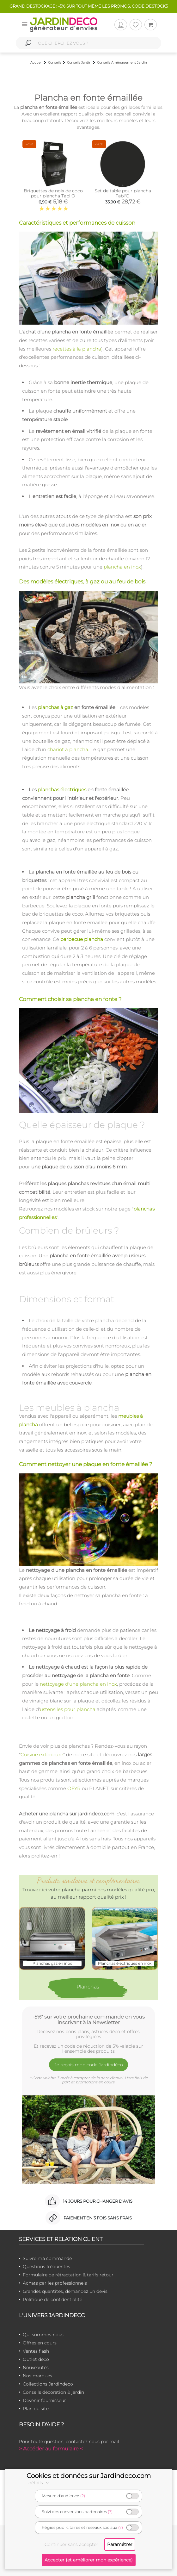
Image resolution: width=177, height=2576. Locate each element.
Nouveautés (36, 2367)
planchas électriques (62, 790)
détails (39, 2483)
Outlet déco (36, 2359)
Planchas (87, 1987)
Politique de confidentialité (52, 2299)
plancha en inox (122, 567)
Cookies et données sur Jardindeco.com (89, 2476)
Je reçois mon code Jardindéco (88, 2065)
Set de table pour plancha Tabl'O (123, 193)
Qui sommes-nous (43, 2334)
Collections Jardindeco (48, 2384)
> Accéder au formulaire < (51, 2449)
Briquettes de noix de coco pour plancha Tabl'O (53, 193)
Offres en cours (40, 2343)
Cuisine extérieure (42, 1755)
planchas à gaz (55, 707)
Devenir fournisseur (44, 2400)
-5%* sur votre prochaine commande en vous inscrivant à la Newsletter (89, 2019)
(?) (82, 2495)
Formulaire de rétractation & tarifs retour (68, 2275)
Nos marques (37, 2376)
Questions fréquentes (46, 2266)
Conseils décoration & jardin (53, 2392)
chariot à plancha (67, 749)
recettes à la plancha (76, 349)
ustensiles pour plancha (67, 1709)
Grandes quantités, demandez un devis (65, 2291)
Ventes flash (36, 2351)
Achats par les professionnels (55, 2283)
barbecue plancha (81, 939)
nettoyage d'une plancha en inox (78, 1684)
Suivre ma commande (47, 2258)
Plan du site (36, 2408)
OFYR (74, 1788)
